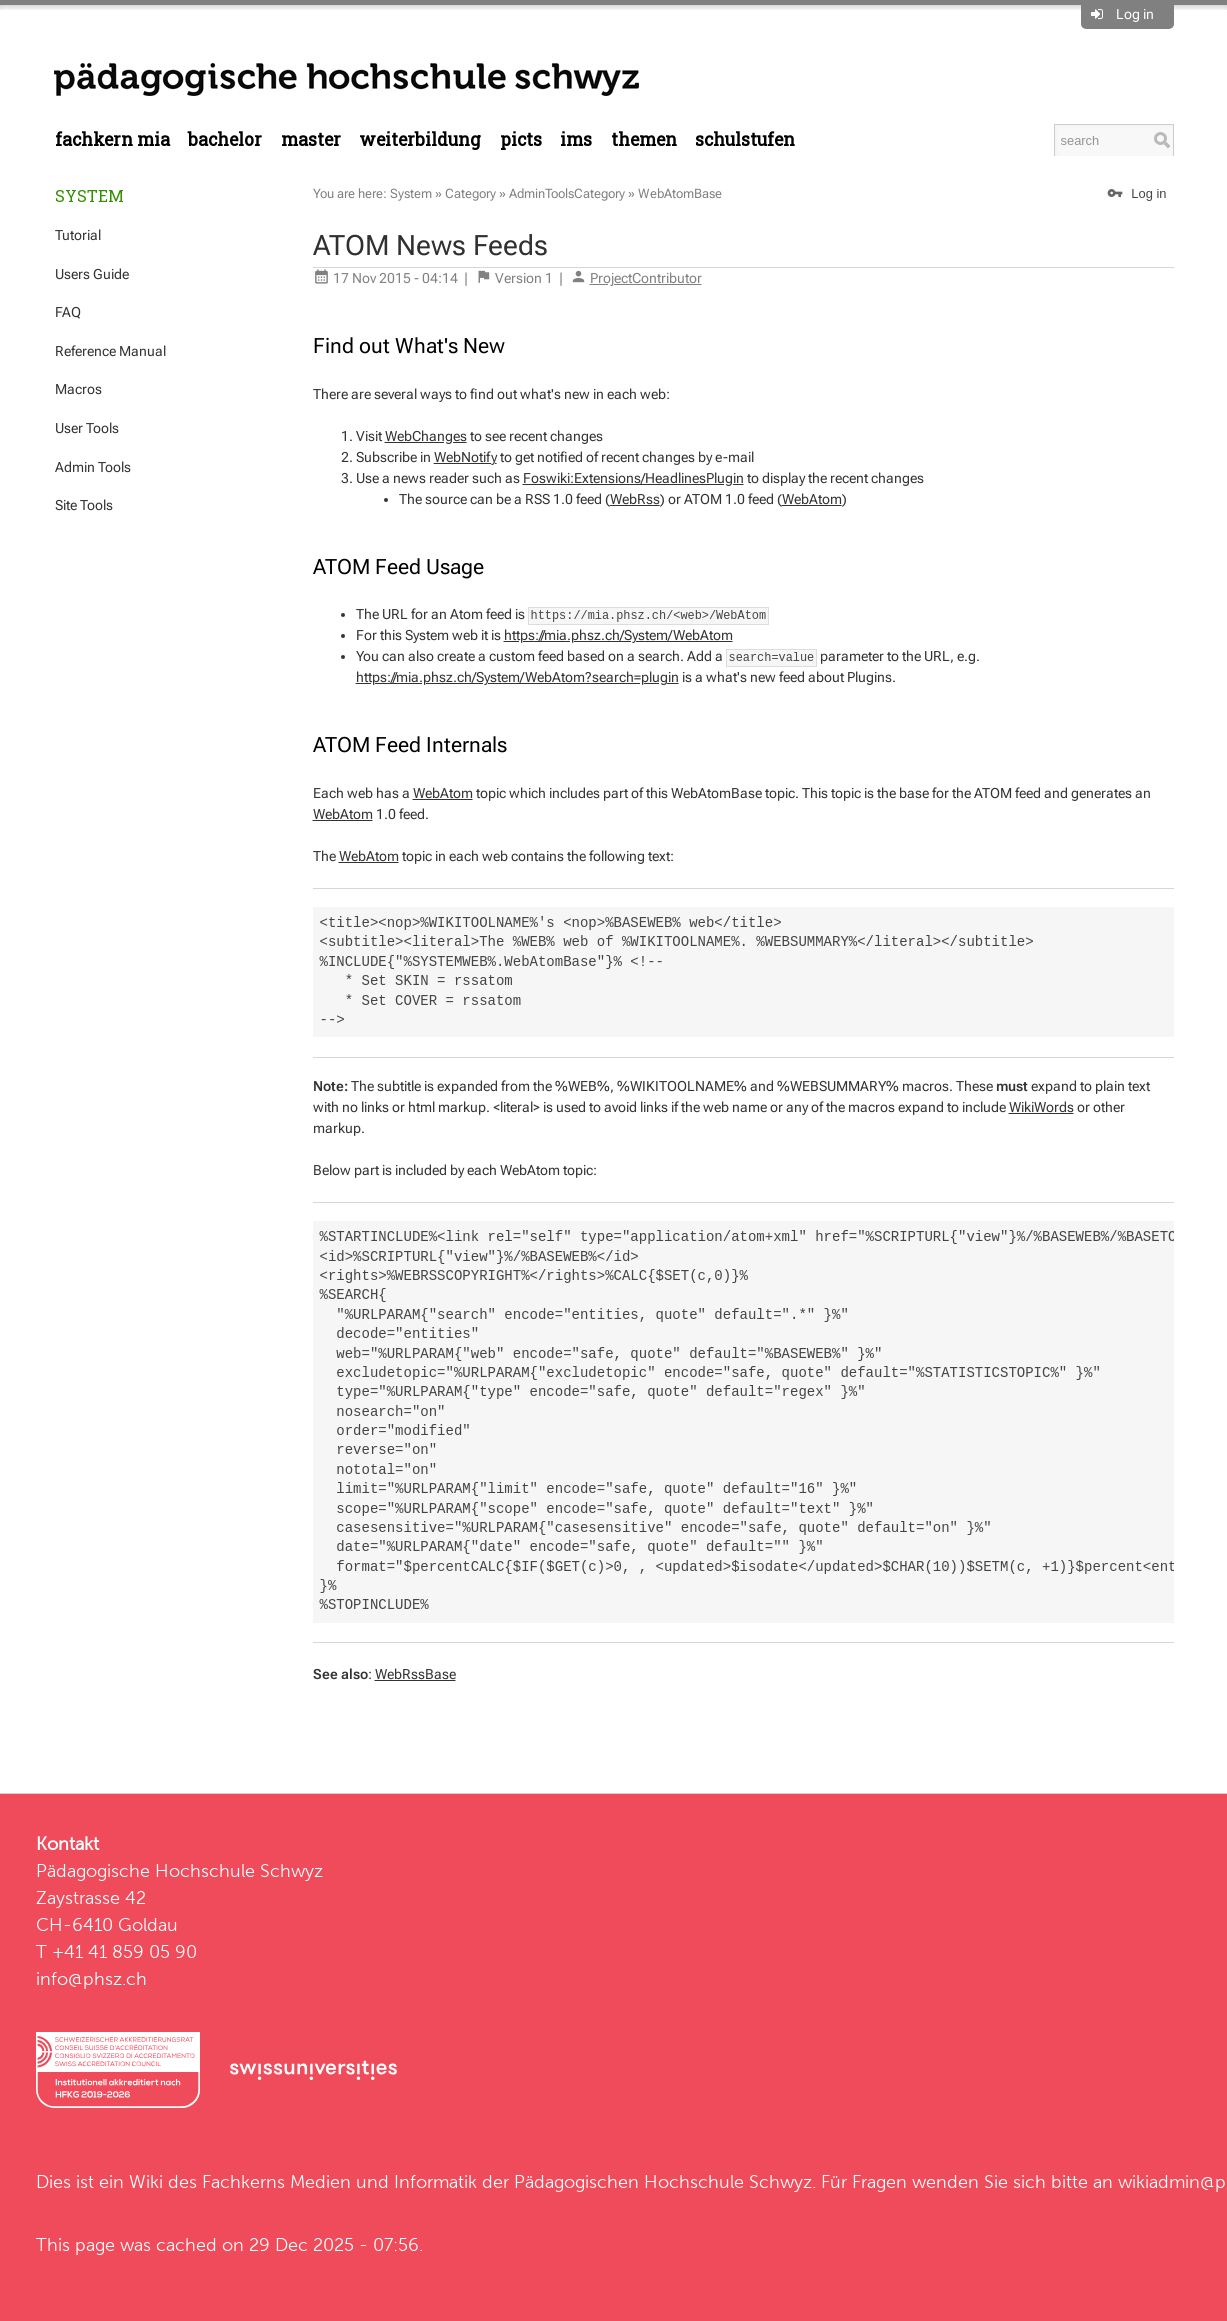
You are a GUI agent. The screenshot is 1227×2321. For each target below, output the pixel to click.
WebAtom (812, 499)
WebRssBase (415, 1674)
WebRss (635, 499)
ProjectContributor (646, 278)
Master (311, 139)
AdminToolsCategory (567, 193)
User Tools (87, 428)
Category (470, 193)
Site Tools (84, 505)
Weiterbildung (420, 139)
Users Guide (92, 274)
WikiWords (1041, 1107)
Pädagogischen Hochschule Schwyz (663, 2181)
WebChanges (426, 436)
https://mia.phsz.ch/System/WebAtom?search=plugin (517, 677)
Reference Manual (110, 351)
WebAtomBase (680, 193)
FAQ (68, 312)
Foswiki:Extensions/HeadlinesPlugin (633, 478)
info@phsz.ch (91, 1978)
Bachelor (225, 139)
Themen (644, 139)
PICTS (521, 139)
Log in (1135, 14)
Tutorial (78, 235)
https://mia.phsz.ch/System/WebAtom (618, 635)
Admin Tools (93, 467)
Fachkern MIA (112, 139)
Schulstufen (745, 139)
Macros (78, 389)
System (89, 195)
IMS (576, 139)
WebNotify (465, 457)
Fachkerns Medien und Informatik (339, 2181)
